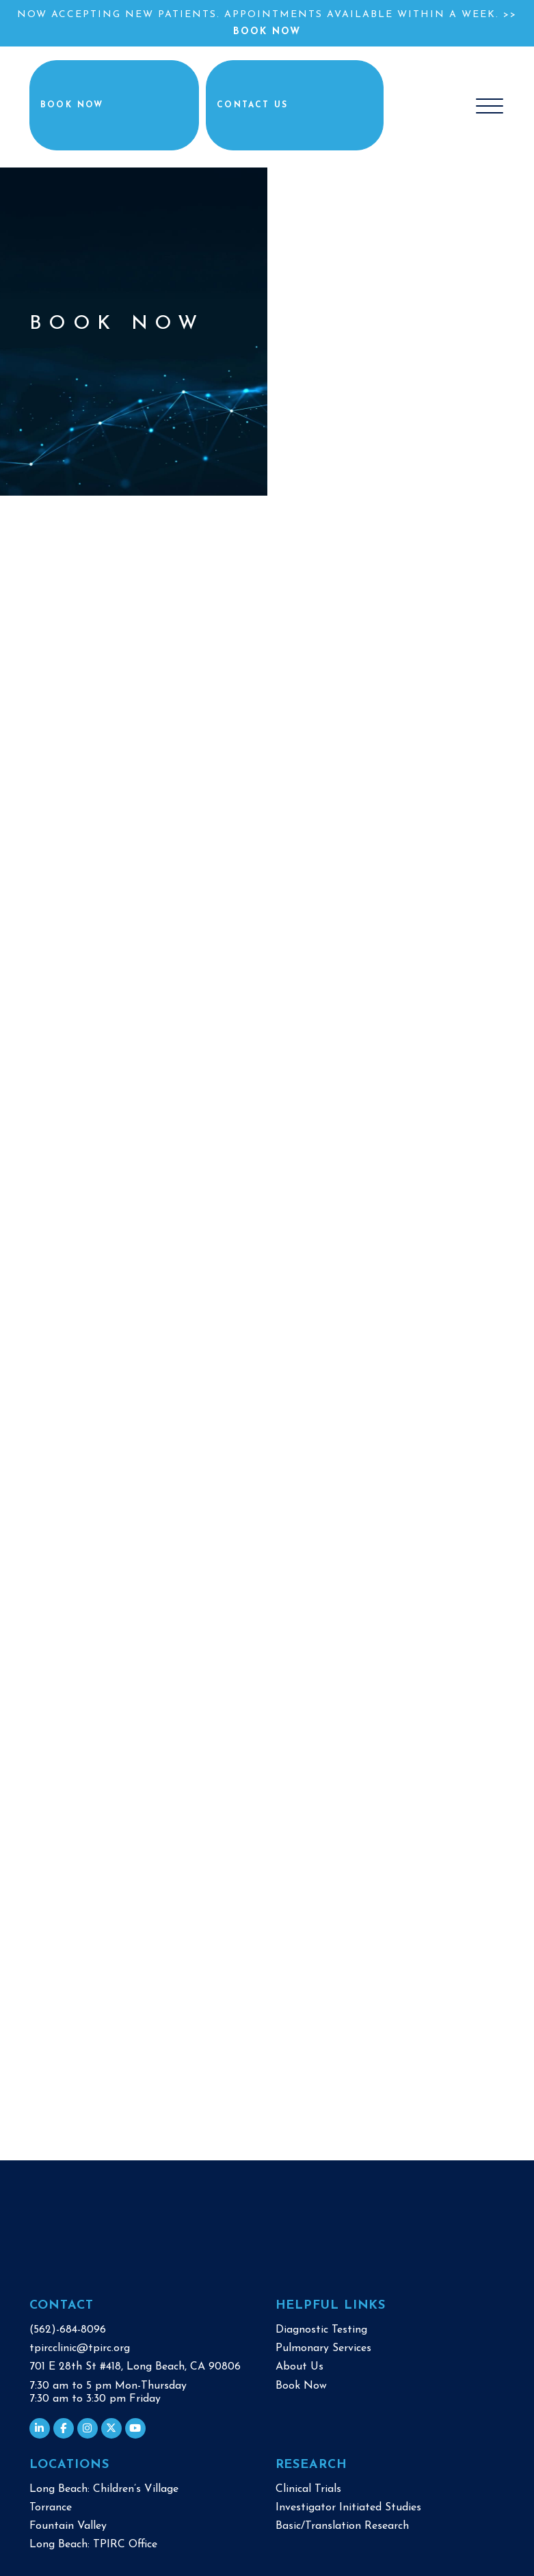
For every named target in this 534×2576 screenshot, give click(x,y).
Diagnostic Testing (321, 2327)
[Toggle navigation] (490, 105)
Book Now (267, 32)
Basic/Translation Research (342, 2523)
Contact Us (295, 105)
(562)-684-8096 (67, 2327)
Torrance (50, 2504)
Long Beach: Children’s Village (103, 2486)
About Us (299, 2364)
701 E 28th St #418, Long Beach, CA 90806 (135, 2364)
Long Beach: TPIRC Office (93, 2541)
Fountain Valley (68, 2523)
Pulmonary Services (323, 2345)
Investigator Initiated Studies (348, 2504)
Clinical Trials (308, 2486)
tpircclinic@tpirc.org (79, 2345)
